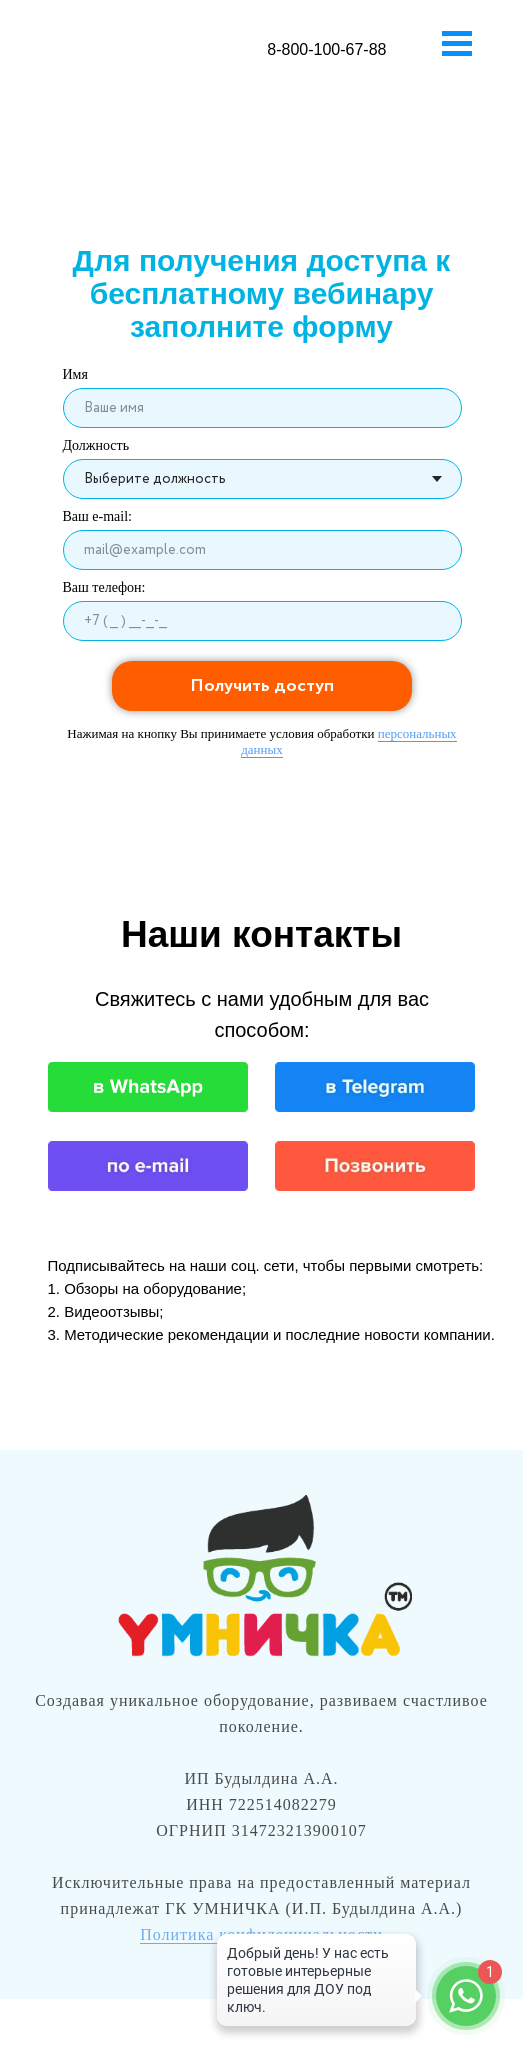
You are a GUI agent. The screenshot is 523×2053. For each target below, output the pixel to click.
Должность (96, 445)
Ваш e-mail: (97, 516)
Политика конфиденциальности (261, 1934)
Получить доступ (262, 686)
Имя (75, 374)
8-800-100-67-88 (326, 49)
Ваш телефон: (104, 587)
